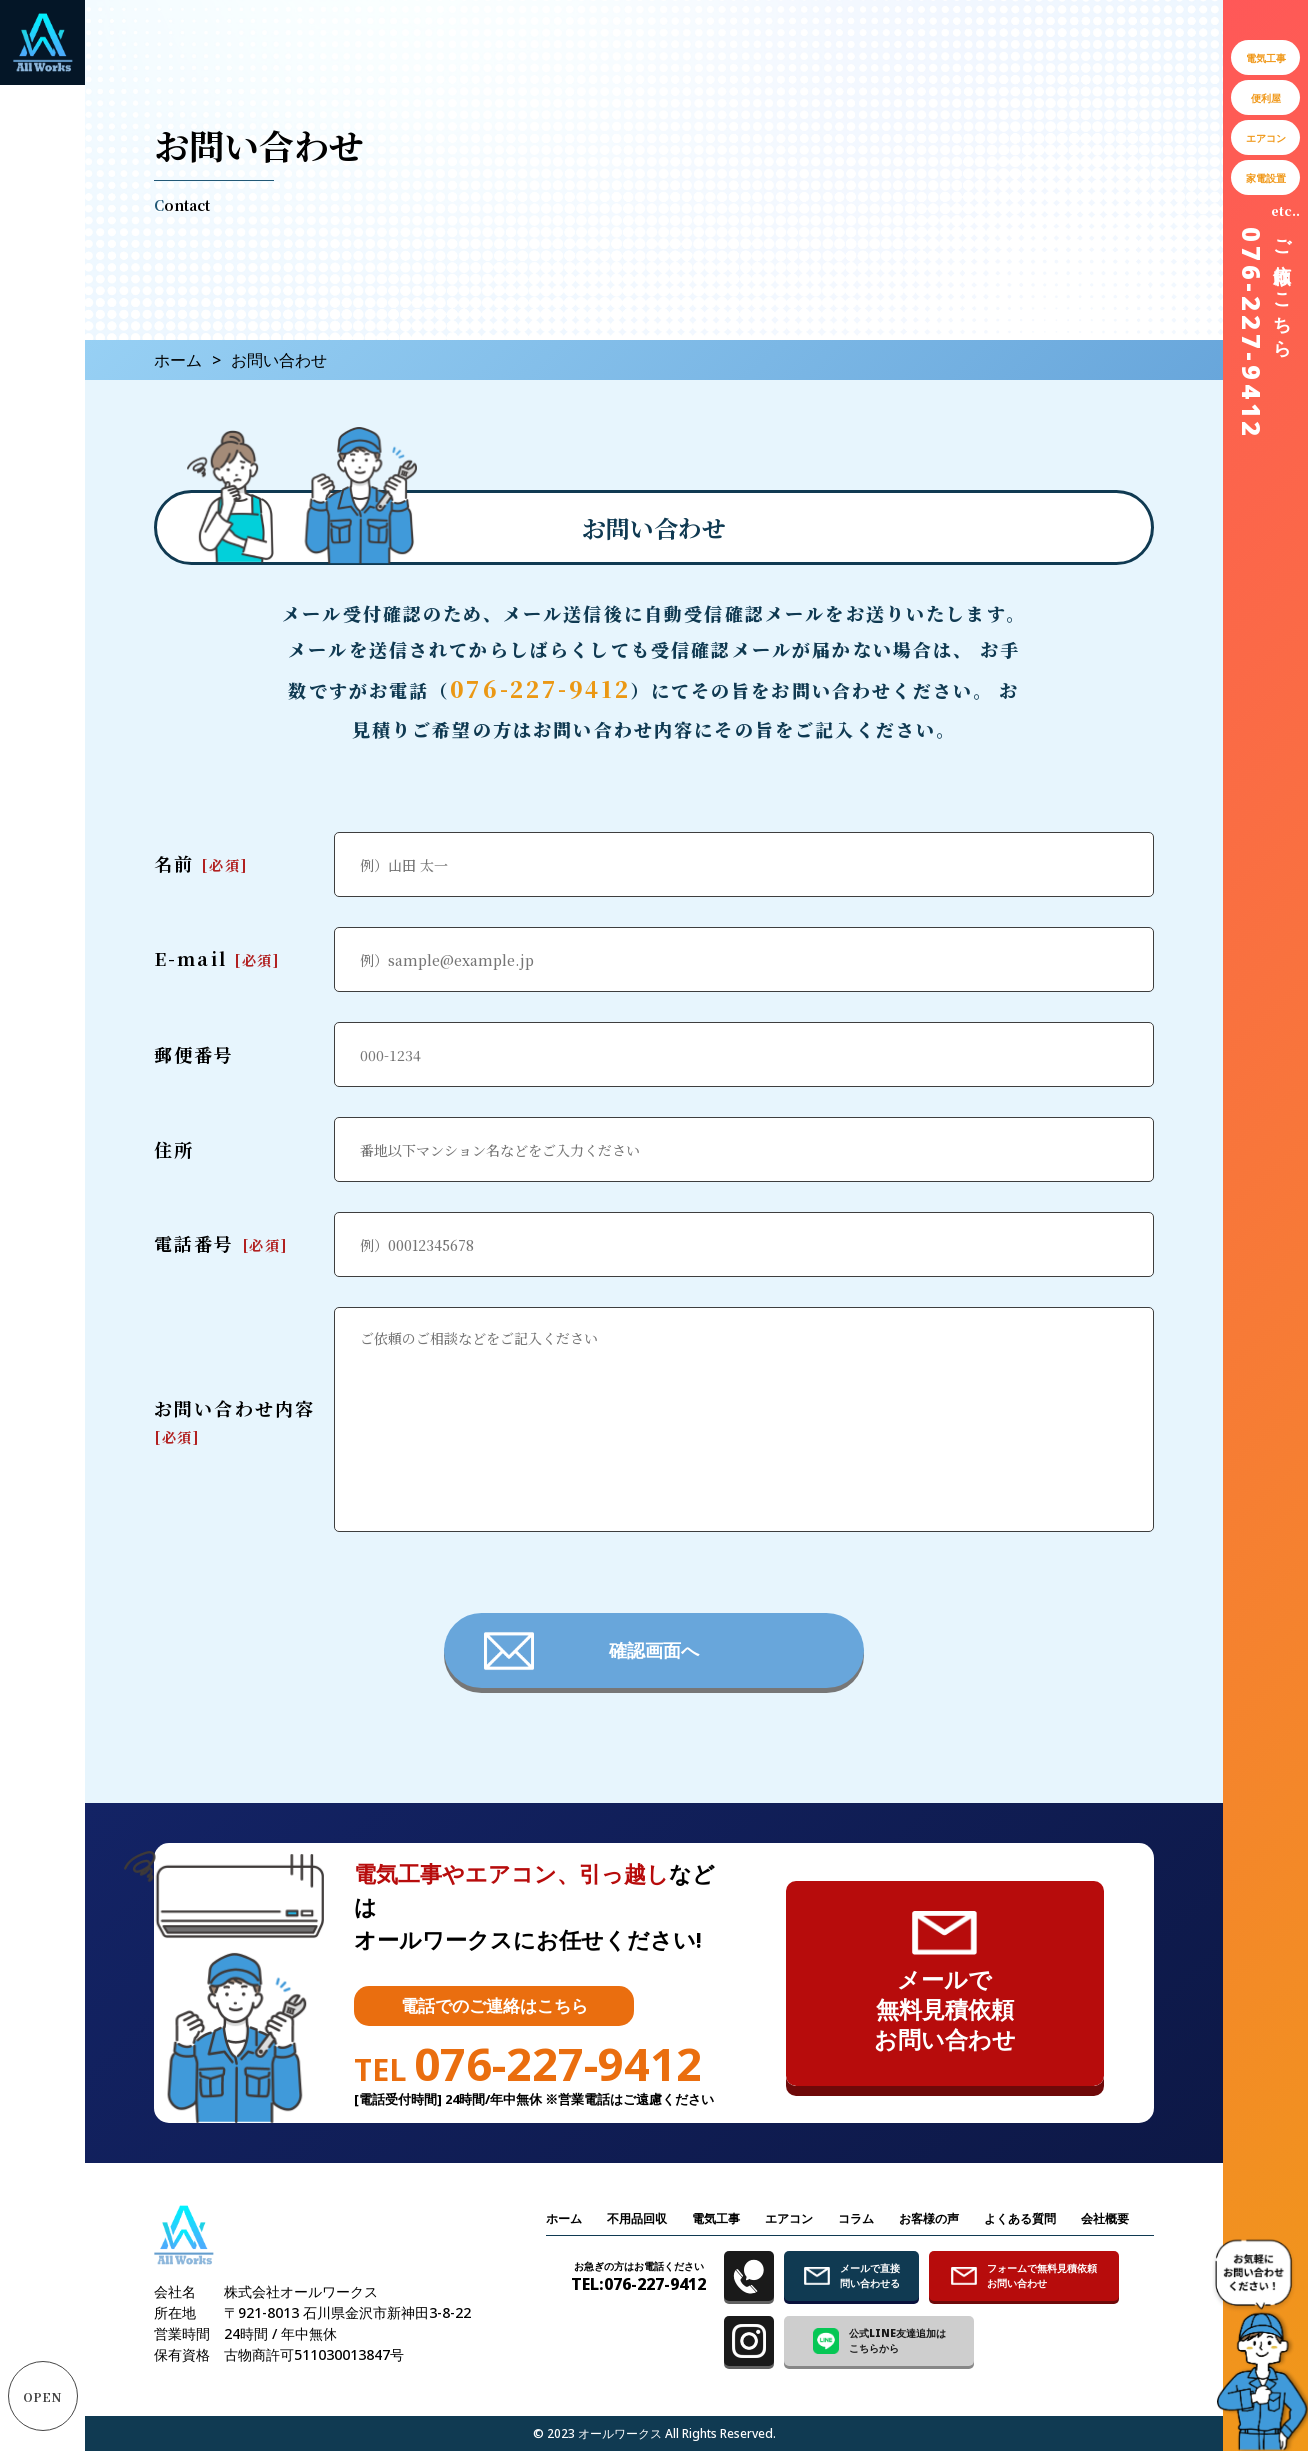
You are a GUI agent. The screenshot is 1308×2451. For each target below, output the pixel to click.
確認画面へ (591, 1651)
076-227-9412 (540, 688)
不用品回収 (637, 2218)
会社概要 (1105, 2218)
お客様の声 (929, 2218)
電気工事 (716, 2218)
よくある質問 (1020, 2218)
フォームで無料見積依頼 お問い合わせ (1024, 2275)
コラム (856, 2218)
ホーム (178, 360)
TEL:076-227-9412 (638, 2276)
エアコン (789, 2218)
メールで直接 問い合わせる (852, 2275)
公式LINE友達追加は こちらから (879, 2340)
